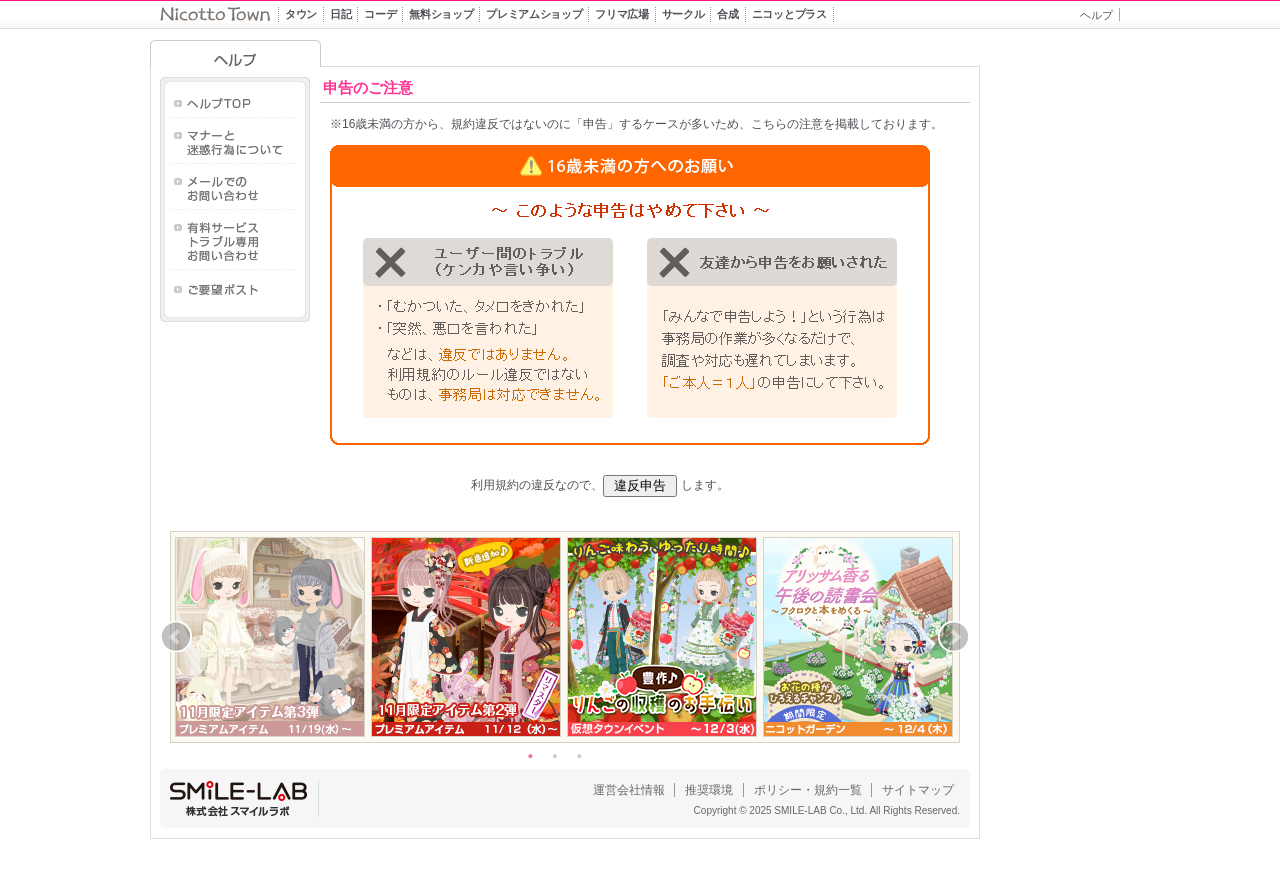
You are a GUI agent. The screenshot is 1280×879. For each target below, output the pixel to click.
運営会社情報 (629, 790)
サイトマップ (918, 790)
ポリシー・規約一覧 (808, 790)
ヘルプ (1096, 15)
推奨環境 (709, 790)
